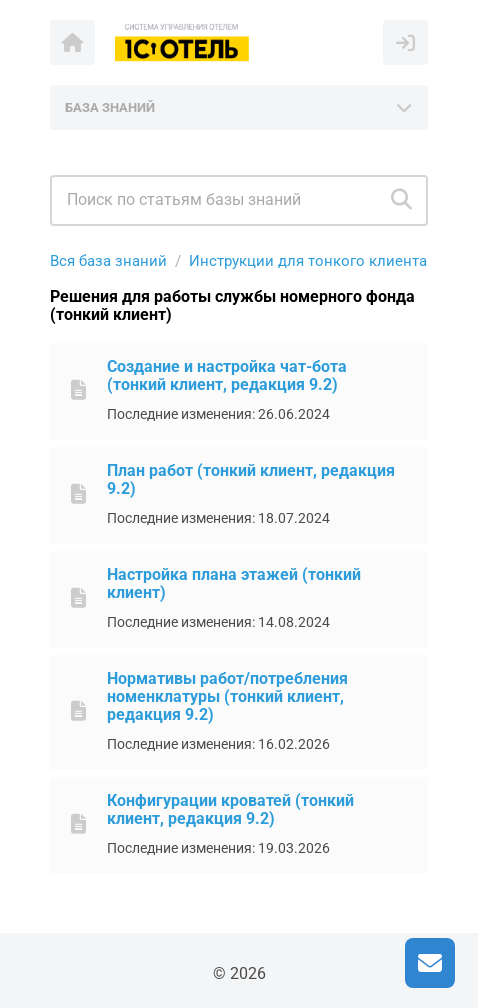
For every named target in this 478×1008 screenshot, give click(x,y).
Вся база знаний (108, 261)
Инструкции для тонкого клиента (308, 261)
